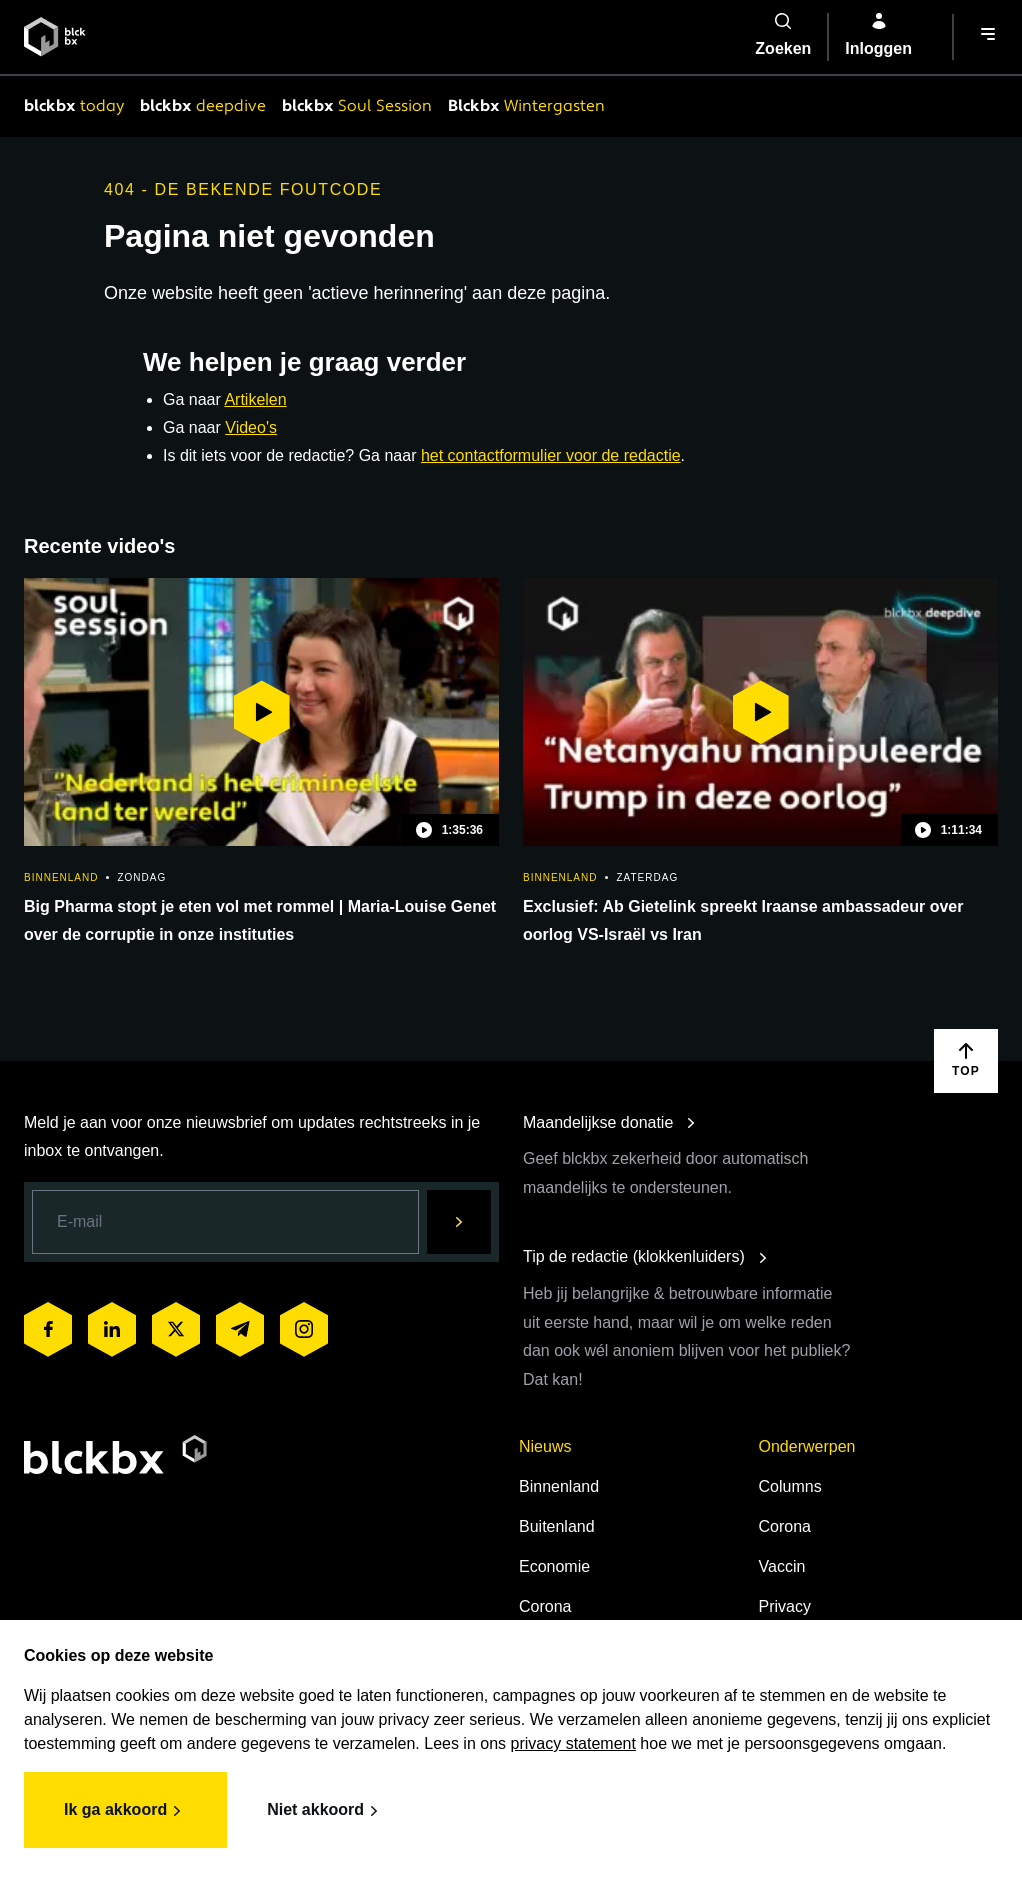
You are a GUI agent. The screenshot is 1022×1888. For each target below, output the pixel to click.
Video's (251, 427)
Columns (790, 1486)
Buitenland (557, 1526)
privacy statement (573, 1743)
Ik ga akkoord (125, 1811)
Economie (554, 1566)
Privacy (785, 1606)
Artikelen (255, 399)
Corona (545, 1606)
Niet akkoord (325, 1811)
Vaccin (782, 1566)
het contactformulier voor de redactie (551, 455)
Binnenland (559, 1486)
